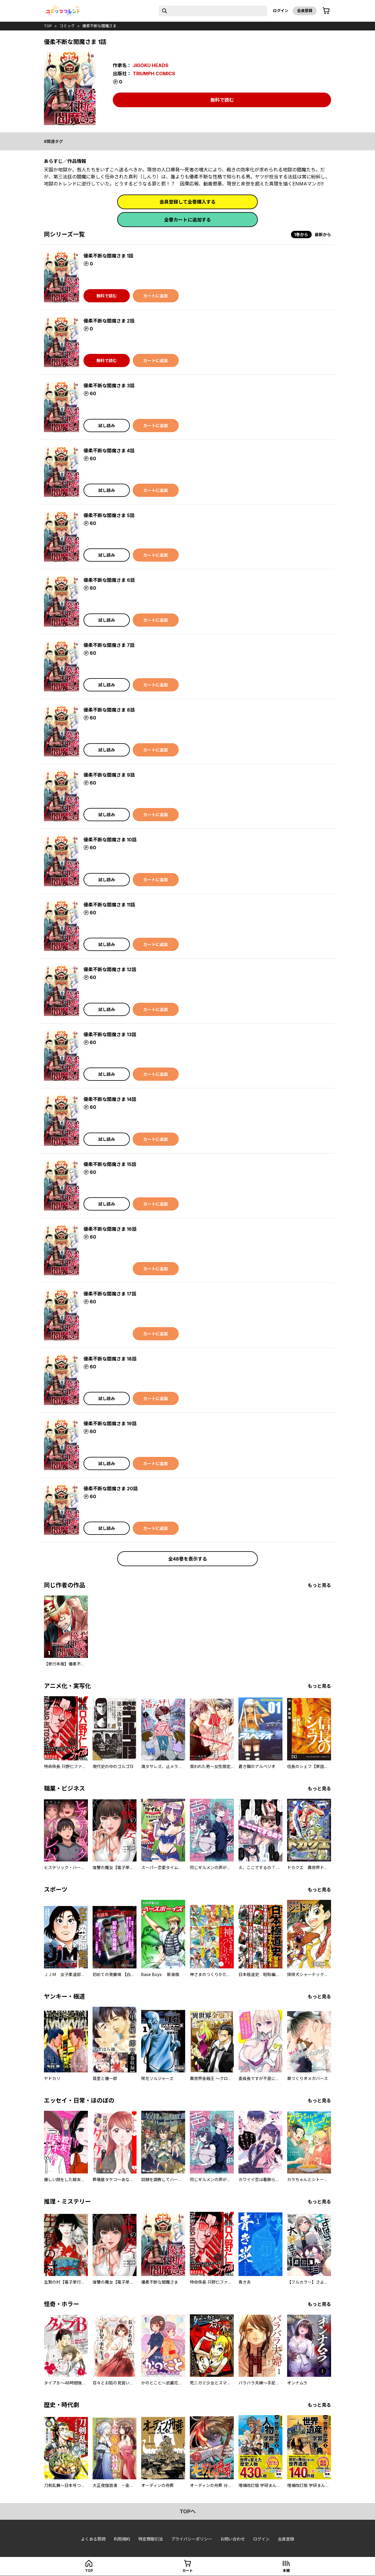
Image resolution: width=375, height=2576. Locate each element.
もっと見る (319, 1585)
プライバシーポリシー (191, 2538)
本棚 (286, 2570)
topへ (188, 2511)
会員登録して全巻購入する (187, 202)
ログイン (280, 10)
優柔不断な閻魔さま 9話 (109, 775)
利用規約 (122, 2538)
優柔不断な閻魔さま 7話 (108, 645)
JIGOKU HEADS (150, 65)
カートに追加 (155, 295)
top (48, 25)
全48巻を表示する (187, 1559)
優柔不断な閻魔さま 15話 (109, 1164)
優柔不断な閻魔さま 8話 (109, 710)
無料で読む (222, 100)
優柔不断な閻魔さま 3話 (108, 385)
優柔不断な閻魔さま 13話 (109, 1034)
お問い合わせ (232, 2538)
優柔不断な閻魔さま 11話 (109, 905)
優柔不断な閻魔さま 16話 (110, 1229)
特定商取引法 (150, 2538)
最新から (323, 234)
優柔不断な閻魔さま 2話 (108, 321)
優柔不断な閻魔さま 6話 (109, 580)
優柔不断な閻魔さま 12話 (109, 969)
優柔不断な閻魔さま (99, 25)
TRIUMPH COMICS (154, 73)
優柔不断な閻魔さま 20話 (110, 1488)
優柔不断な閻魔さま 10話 (110, 840)
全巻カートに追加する (187, 220)
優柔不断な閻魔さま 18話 (110, 1359)
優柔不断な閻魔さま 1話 (108, 256)
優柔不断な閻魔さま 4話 (108, 451)
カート (187, 2570)
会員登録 (304, 10)
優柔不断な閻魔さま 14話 (109, 1099)
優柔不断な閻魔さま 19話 (110, 1423)
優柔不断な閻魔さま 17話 (109, 1294)
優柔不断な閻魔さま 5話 (108, 515)
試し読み (106, 425)
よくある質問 (93, 2538)
